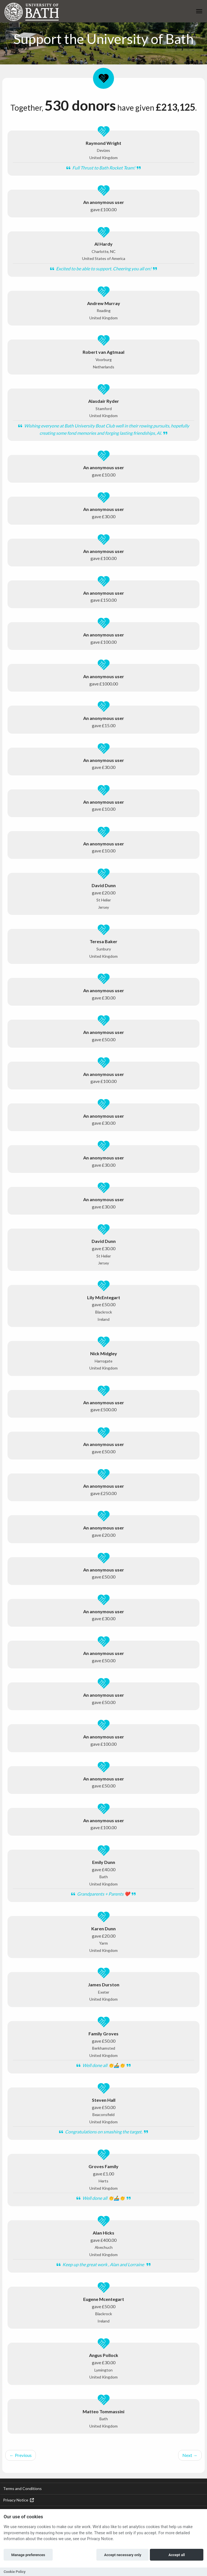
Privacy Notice (18, 2500)
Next (189, 2455)
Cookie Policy (14, 2572)
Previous (21, 2455)
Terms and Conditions (22, 2488)
